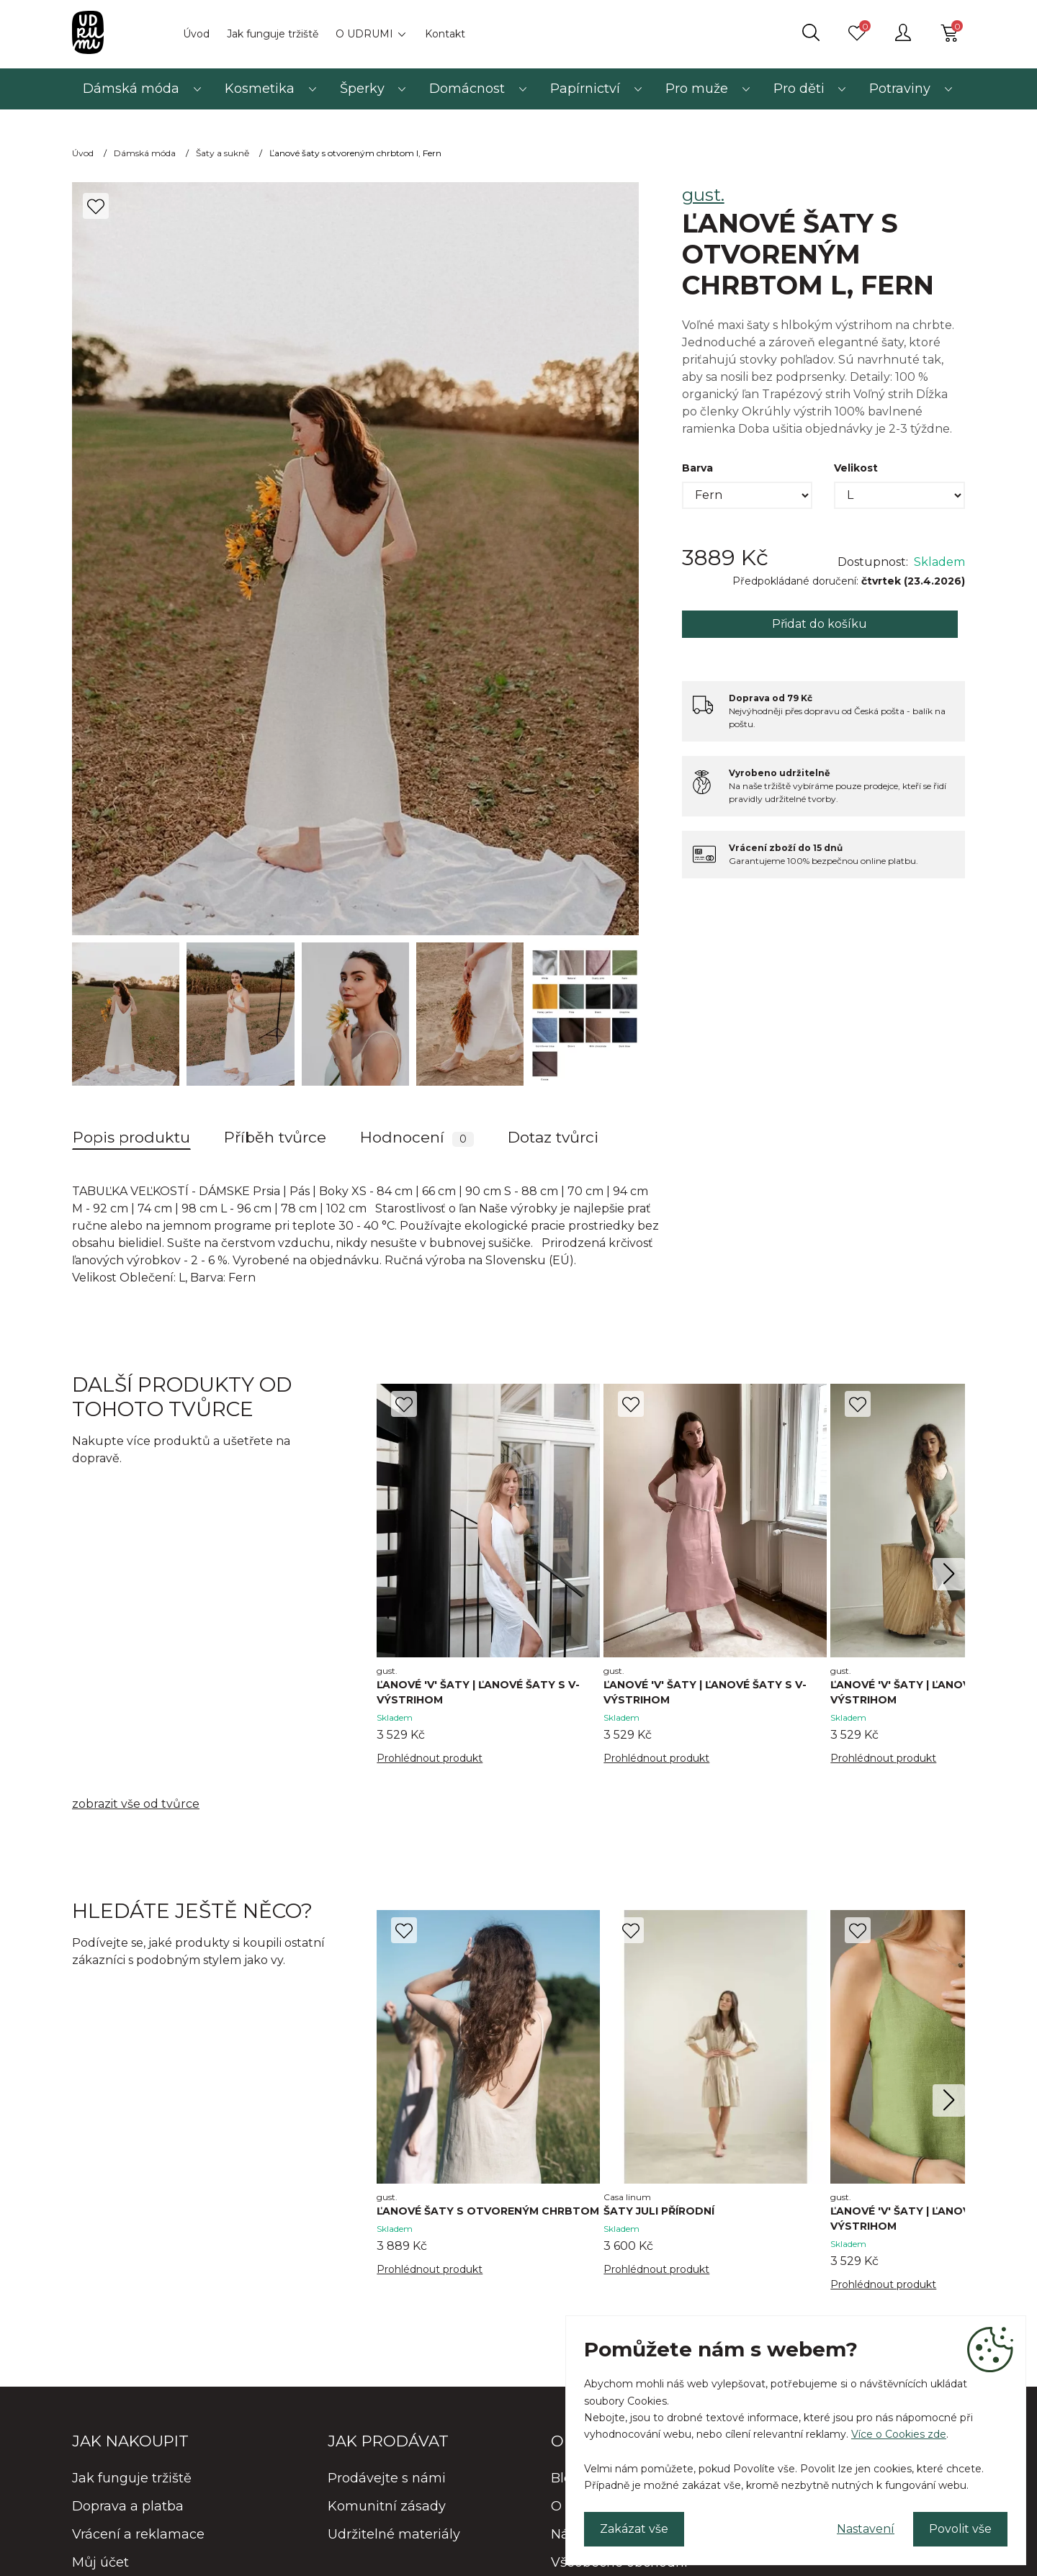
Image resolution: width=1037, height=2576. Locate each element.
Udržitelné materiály (394, 2534)
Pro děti (799, 88)
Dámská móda (131, 88)
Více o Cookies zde (898, 2434)
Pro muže (696, 88)
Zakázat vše (634, 2529)
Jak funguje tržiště (272, 33)
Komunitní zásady (387, 2506)
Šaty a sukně (222, 153)
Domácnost (467, 88)
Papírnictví (585, 88)
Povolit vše (960, 2529)
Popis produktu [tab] (131, 1137)
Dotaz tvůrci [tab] (553, 1137)
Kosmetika (260, 88)
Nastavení (865, 2529)
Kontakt (445, 33)
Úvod (196, 33)
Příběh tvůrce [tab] (275, 1137)
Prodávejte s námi (387, 2478)
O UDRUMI (364, 33)
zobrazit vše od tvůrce (135, 1804)
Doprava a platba (128, 2506)
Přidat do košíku (819, 624)
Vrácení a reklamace (138, 2534)
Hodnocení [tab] (417, 1137)
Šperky (362, 88)
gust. (703, 194)
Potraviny (899, 88)
